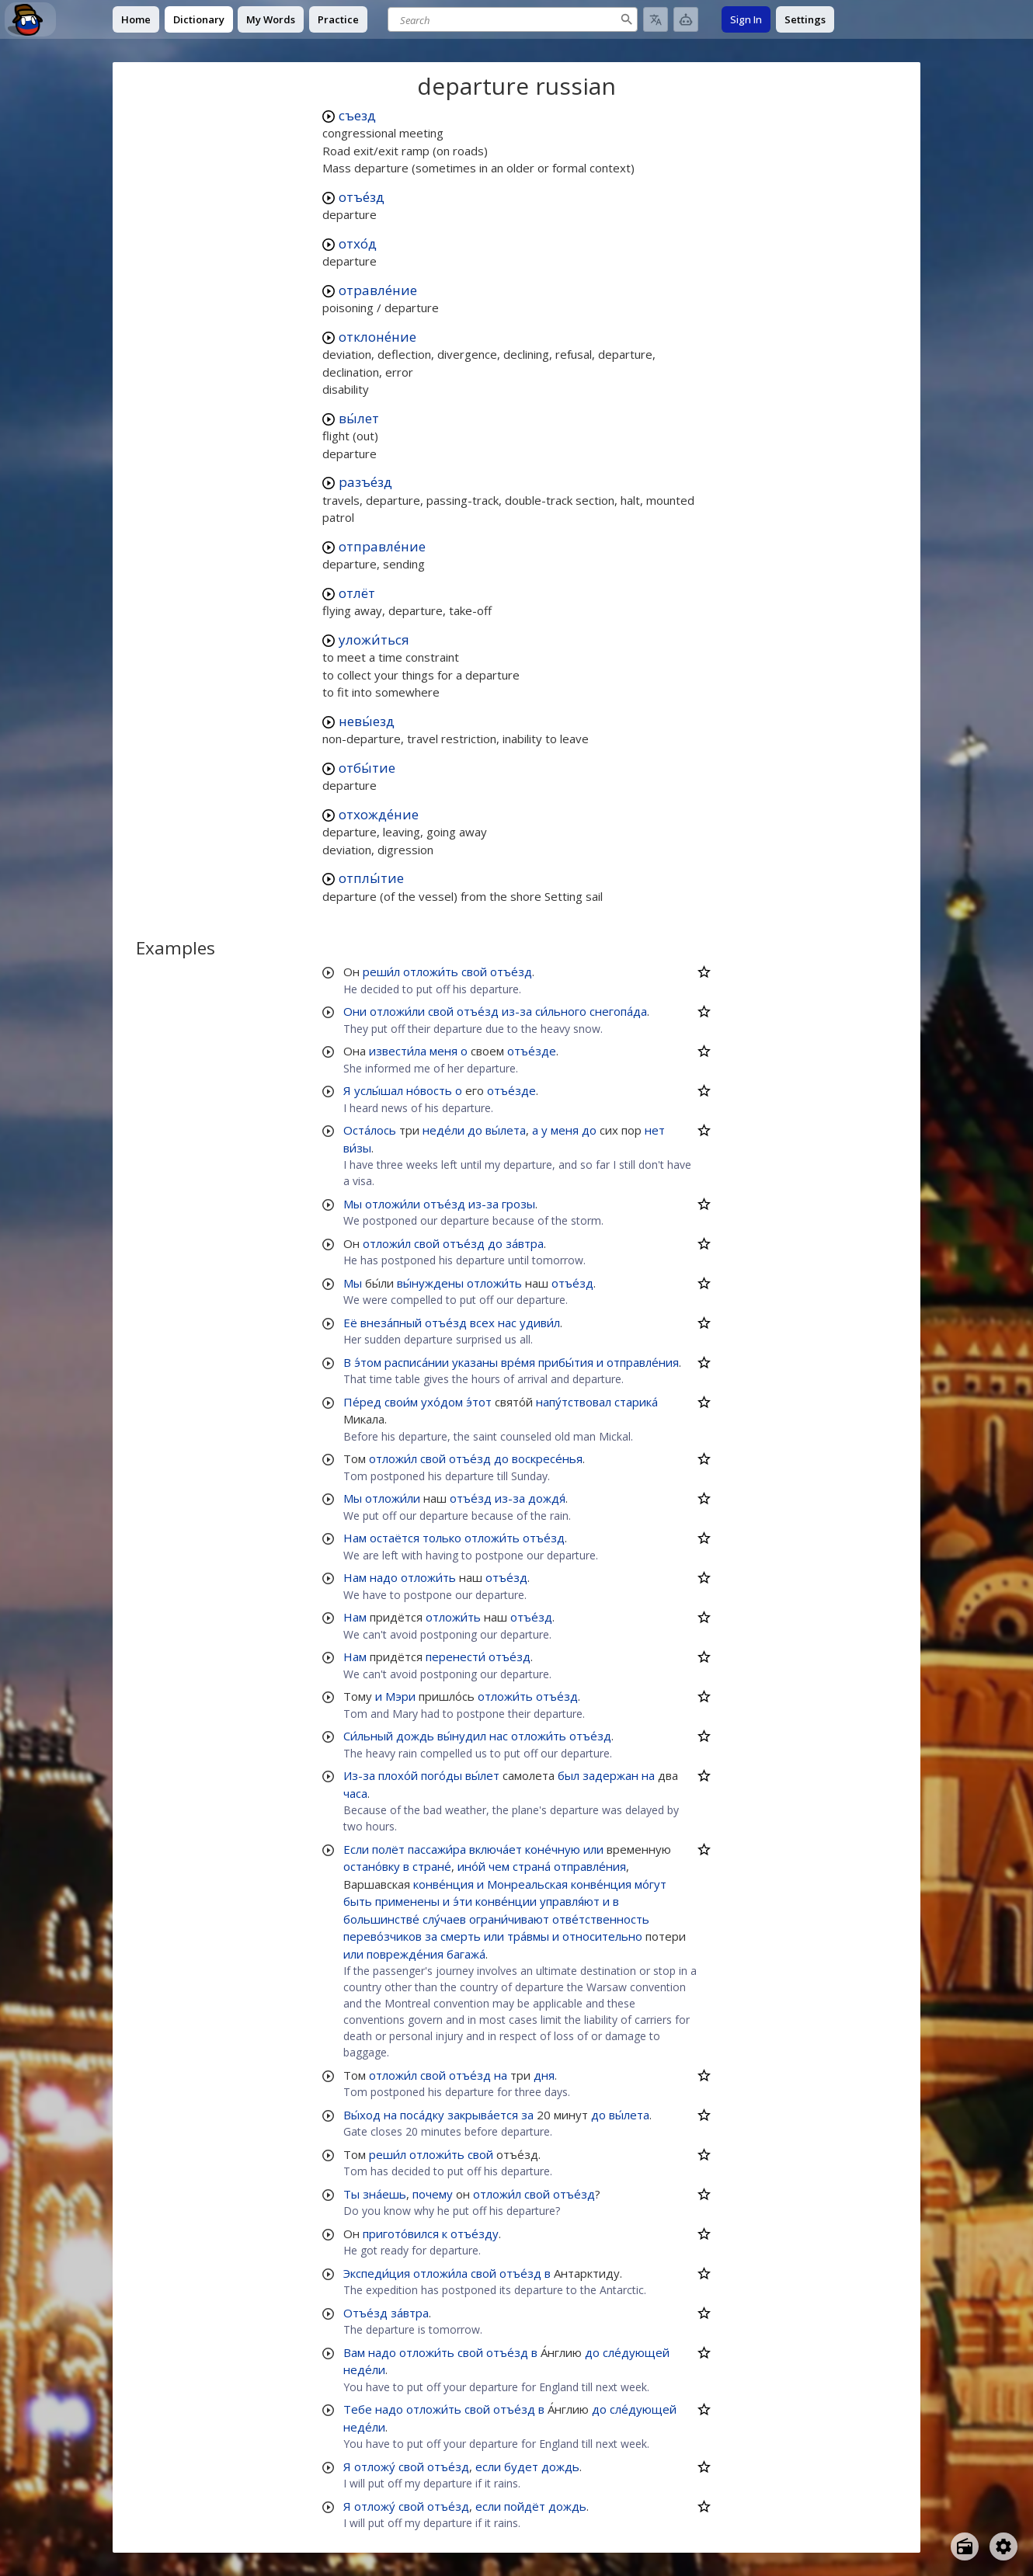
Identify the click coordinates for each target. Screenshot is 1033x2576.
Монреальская (527, 1884)
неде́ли (443, 1130)
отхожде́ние (379, 814)
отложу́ (374, 2466)
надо (384, 1577)
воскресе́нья (547, 1458)
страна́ (532, 1866)
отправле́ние (382, 546)
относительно (602, 1936)
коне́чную (552, 1849)
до (475, 1130)
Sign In (746, 19)
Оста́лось (369, 1130)
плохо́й (398, 1775)
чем (499, 1866)
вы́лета (505, 1130)
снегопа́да (618, 1011)
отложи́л (387, 1243)
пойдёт (524, 2506)
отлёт (357, 593)
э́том (367, 1362)
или (593, 1849)
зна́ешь (384, 2194)
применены (407, 1901)
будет (521, 2466)
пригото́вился (401, 2233)
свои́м (401, 1402)
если (488, 2466)
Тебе (357, 2409)
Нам (355, 1537)
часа (355, 1793)
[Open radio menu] (965, 2546)
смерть (460, 1936)
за (431, 1936)
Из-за (359, 1775)
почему (432, 2194)
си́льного (560, 1011)
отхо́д (358, 243)
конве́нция (443, 1884)
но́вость (429, 1090)
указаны (475, 1362)
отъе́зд (361, 197)
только (442, 1537)
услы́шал (378, 1090)
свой (474, 971)
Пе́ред (362, 1402)
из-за (517, 1011)
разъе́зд (365, 482)
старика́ (636, 1402)
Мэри (400, 1696)
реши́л (381, 971)
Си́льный (368, 1735)
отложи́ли (397, 1011)
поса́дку (422, 2114)
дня (544, 2075)
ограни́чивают (509, 1919)
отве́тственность (600, 1919)
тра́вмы (528, 1936)
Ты (351, 2194)
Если (356, 1849)
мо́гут (650, 1884)
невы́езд (367, 721)
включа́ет (495, 1849)
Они (355, 1011)
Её (350, 1322)
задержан (610, 1775)
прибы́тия (565, 1362)
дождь (415, 1735)
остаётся (394, 1537)
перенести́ (455, 1656)
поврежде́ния (405, 1954)
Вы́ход (362, 2114)
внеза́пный (391, 1322)
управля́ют (570, 1901)
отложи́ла (440, 2273)
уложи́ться (374, 639)
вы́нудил (461, 1735)
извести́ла (397, 1051)
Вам (354, 2352)
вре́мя (518, 1362)
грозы (518, 1204)
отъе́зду (474, 2233)
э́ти (462, 1901)
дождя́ (546, 1498)
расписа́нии (416, 1362)
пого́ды (441, 1775)
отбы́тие (367, 768)
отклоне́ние (377, 337)
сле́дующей (636, 2352)
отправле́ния (643, 1362)
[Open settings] (1003, 2546)
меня (443, 1051)
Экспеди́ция (376, 2273)
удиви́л (540, 1322)
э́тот (479, 1402)
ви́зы (357, 1148)
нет (655, 1130)
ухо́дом (442, 1402)
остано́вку (371, 1866)
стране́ (431, 1866)
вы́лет (359, 418)
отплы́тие (371, 878)
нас (507, 1322)
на (648, 1775)
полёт (388, 1849)
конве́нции (506, 1901)
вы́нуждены (430, 1283)
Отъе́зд (365, 2312)
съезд (357, 115)
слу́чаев (444, 1919)
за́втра (525, 1243)
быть (357, 1901)
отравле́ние (378, 290)
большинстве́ (381, 1919)
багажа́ (466, 1954)
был (568, 1775)
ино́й (471, 1866)
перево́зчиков (382, 1936)
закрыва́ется (482, 2114)
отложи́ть (430, 971)
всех (482, 1322)
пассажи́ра (437, 1849)
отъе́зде (531, 1051)
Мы (352, 1204)
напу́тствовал (573, 1402)
